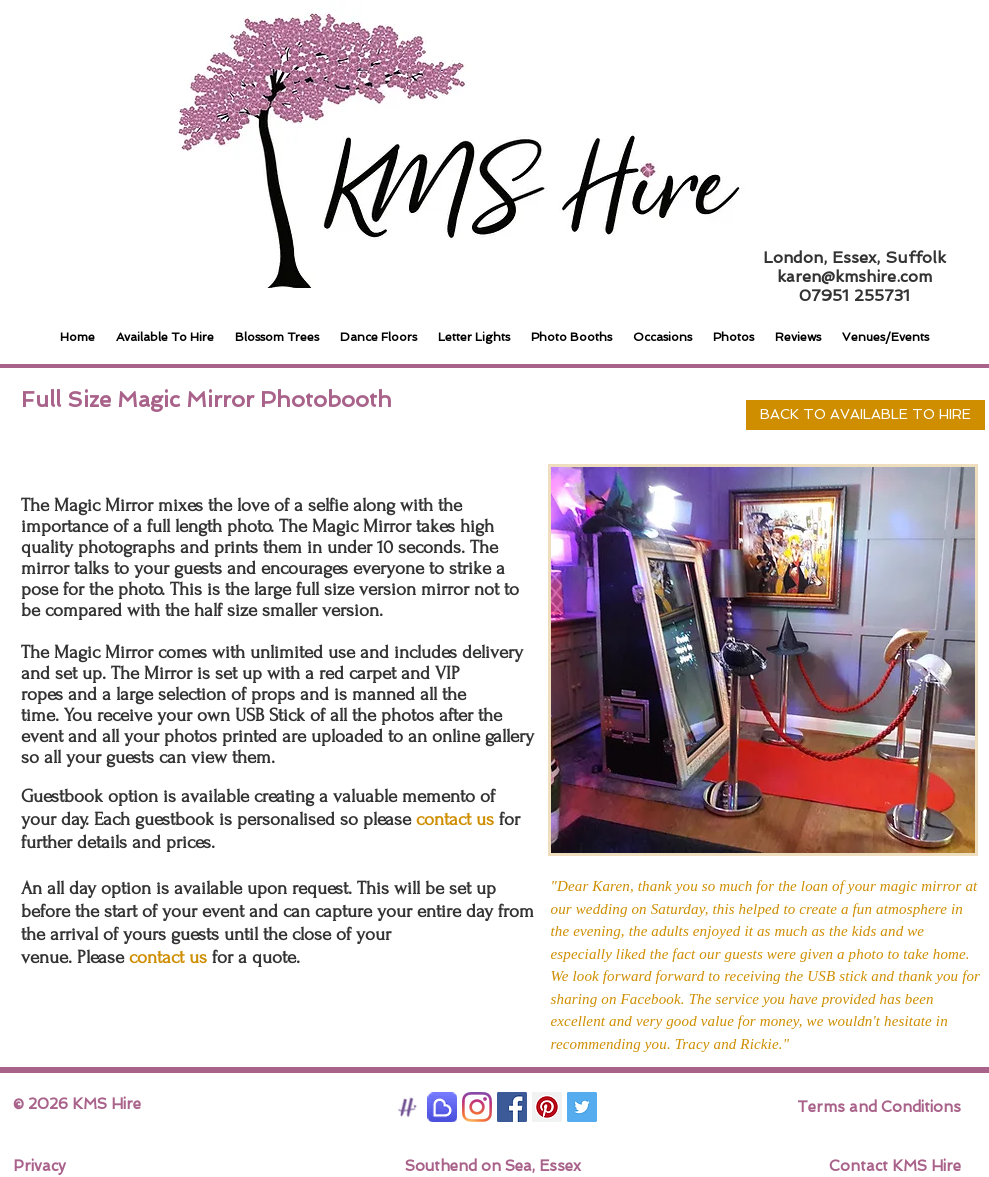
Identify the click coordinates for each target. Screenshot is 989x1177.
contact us (168, 957)
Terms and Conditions (879, 1107)
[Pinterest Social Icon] (547, 1107)
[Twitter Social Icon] (582, 1107)
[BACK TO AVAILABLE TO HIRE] (865, 415)
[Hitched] (407, 1107)
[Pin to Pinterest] (723, 415)
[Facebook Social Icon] (512, 1107)
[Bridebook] (442, 1107)
